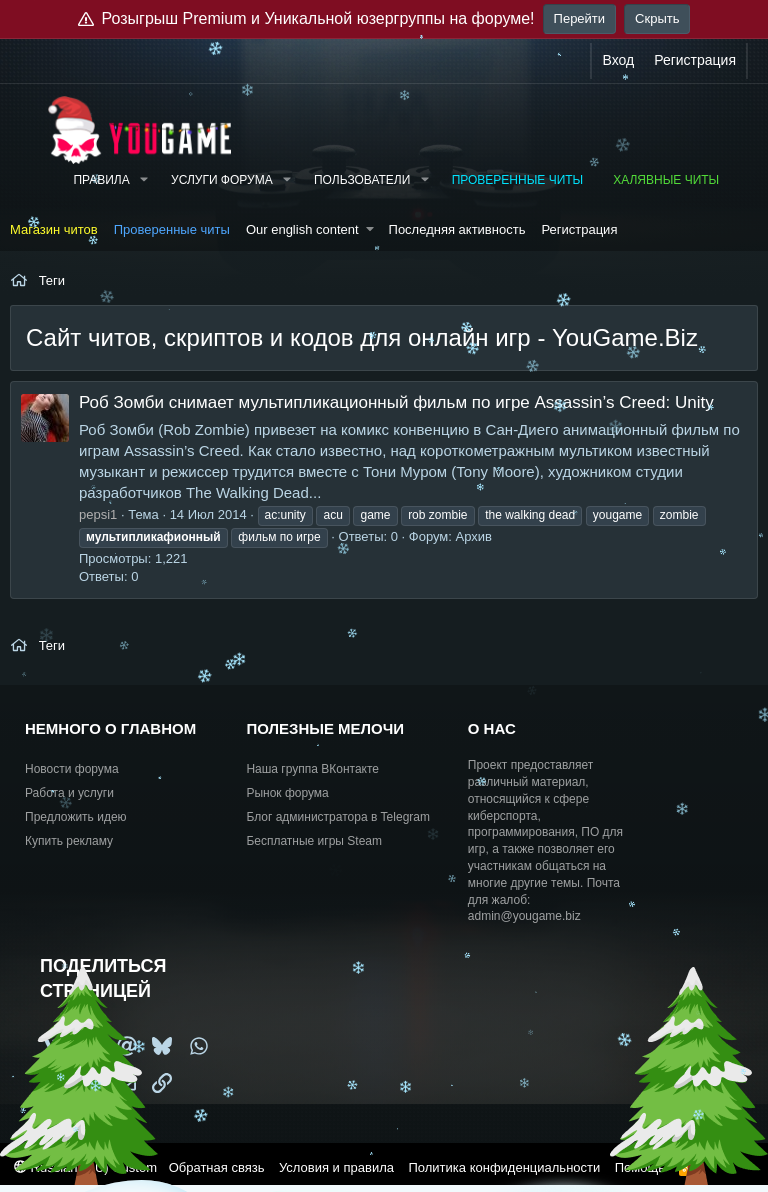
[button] (144, 180)
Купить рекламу (69, 841)
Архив (474, 536)
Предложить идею (76, 817)
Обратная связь (217, 1167)
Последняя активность (457, 229)
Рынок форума (287, 793)
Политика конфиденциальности (504, 1167)
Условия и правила (336, 1167)
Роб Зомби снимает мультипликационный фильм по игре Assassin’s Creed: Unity (396, 402)
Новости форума (72, 769)
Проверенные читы (518, 180)
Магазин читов (54, 229)
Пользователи (362, 180)
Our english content (302, 229)
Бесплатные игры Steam (314, 841)
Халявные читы (666, 180)
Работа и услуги (69, 793)
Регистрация (579, 229)
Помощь (640, 1167)
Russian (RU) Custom (85, 1167)
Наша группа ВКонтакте (312, 769)
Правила (101, 180)
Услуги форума (222, 180)
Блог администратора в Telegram (338, 817)
